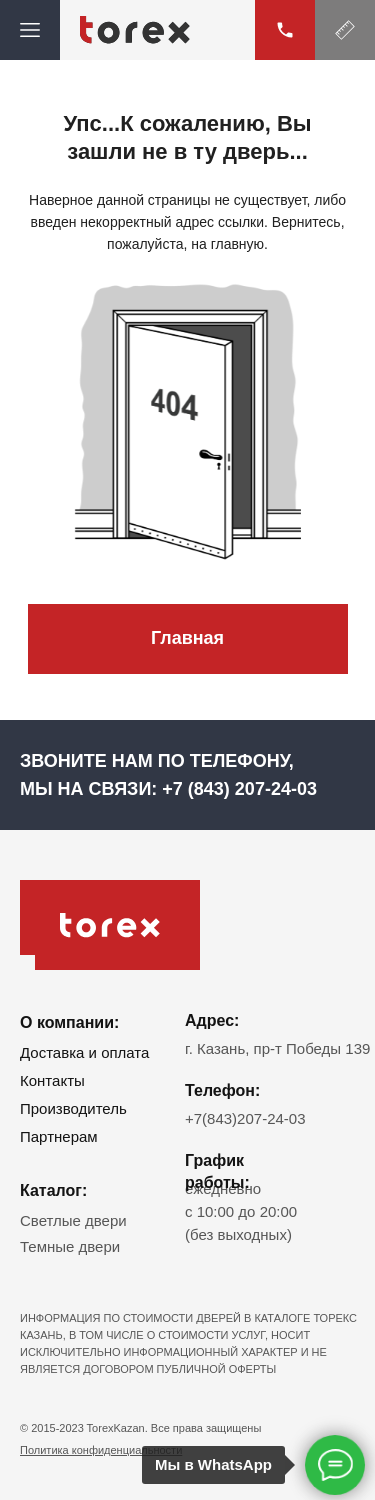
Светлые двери (73, 1220)
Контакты (52, 1080)
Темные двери (70, 1246)
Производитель (73, 1108)
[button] (345, 30)
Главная (187, 638)
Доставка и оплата (84, 1052)
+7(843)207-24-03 (245, 1118)
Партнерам (59, 1136)
